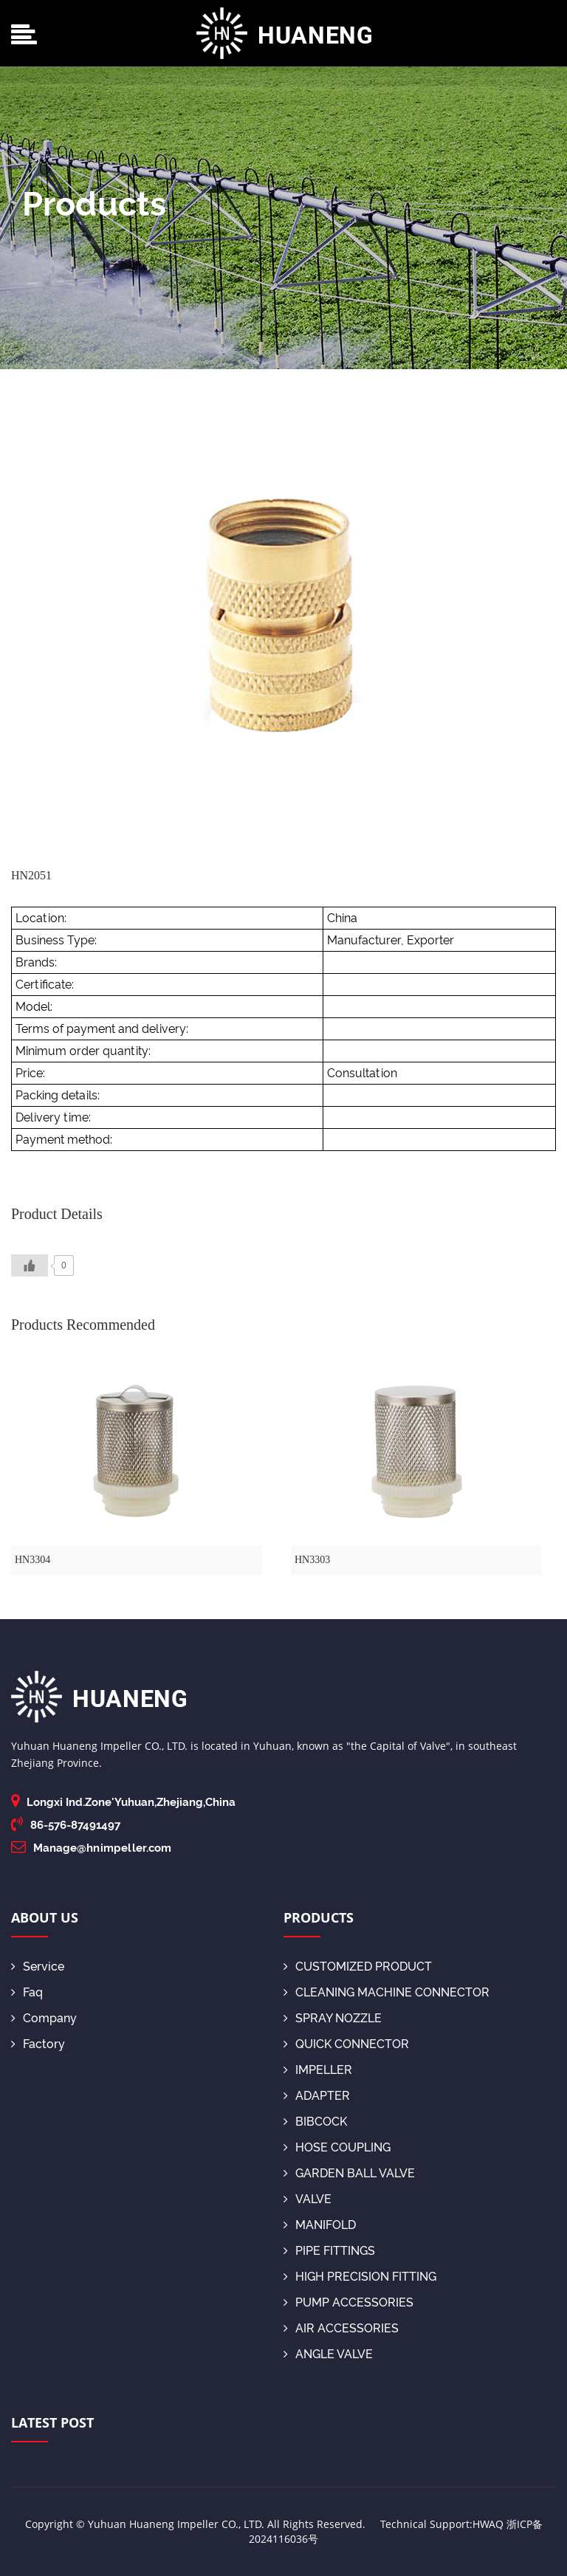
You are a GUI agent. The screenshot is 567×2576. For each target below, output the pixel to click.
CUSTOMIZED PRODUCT (358, 1967)
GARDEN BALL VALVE (349, 2173)
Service (37, 1967)
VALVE (307, 2199)
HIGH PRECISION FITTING (360, 2277)
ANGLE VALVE (328, 2354)
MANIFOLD (320, 2225)
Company (44, 2018)
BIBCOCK (315, 2122)
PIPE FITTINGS (329, 2251)
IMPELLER (318, 2070)
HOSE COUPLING (337, 2147)
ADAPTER (317, 2096)
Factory (38, 2044)
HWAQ (488, 2524)
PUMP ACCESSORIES (348, 2302)
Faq (27, 1992)
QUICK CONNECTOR (346, 2044)
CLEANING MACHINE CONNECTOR (386, 1992)
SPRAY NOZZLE (333, 2018)
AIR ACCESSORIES (341, 2328)
